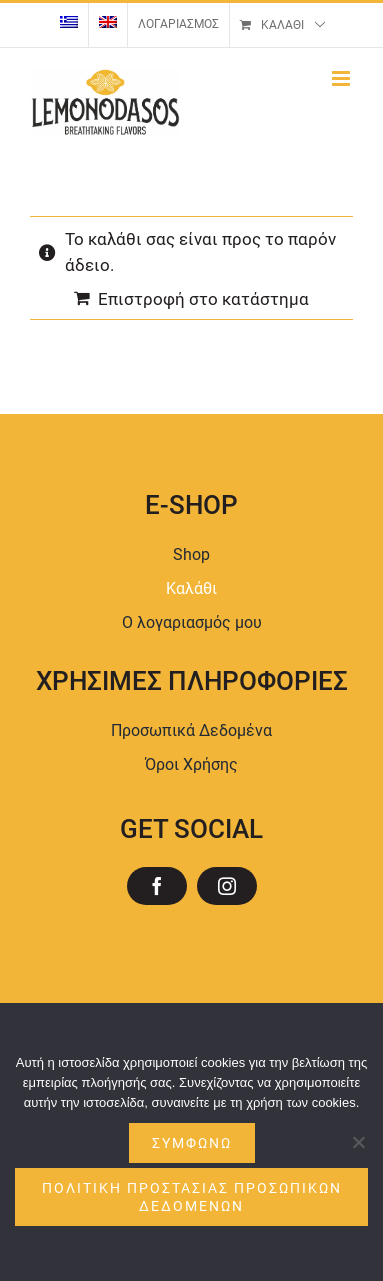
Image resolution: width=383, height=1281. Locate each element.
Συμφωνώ (192, 1143)
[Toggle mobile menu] (342, 78)
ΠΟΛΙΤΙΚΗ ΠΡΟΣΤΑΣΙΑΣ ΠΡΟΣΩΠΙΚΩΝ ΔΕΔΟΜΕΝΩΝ (192, 1197)
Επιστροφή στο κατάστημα (203, 299)
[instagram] (227, 886)
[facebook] (157, 886)
